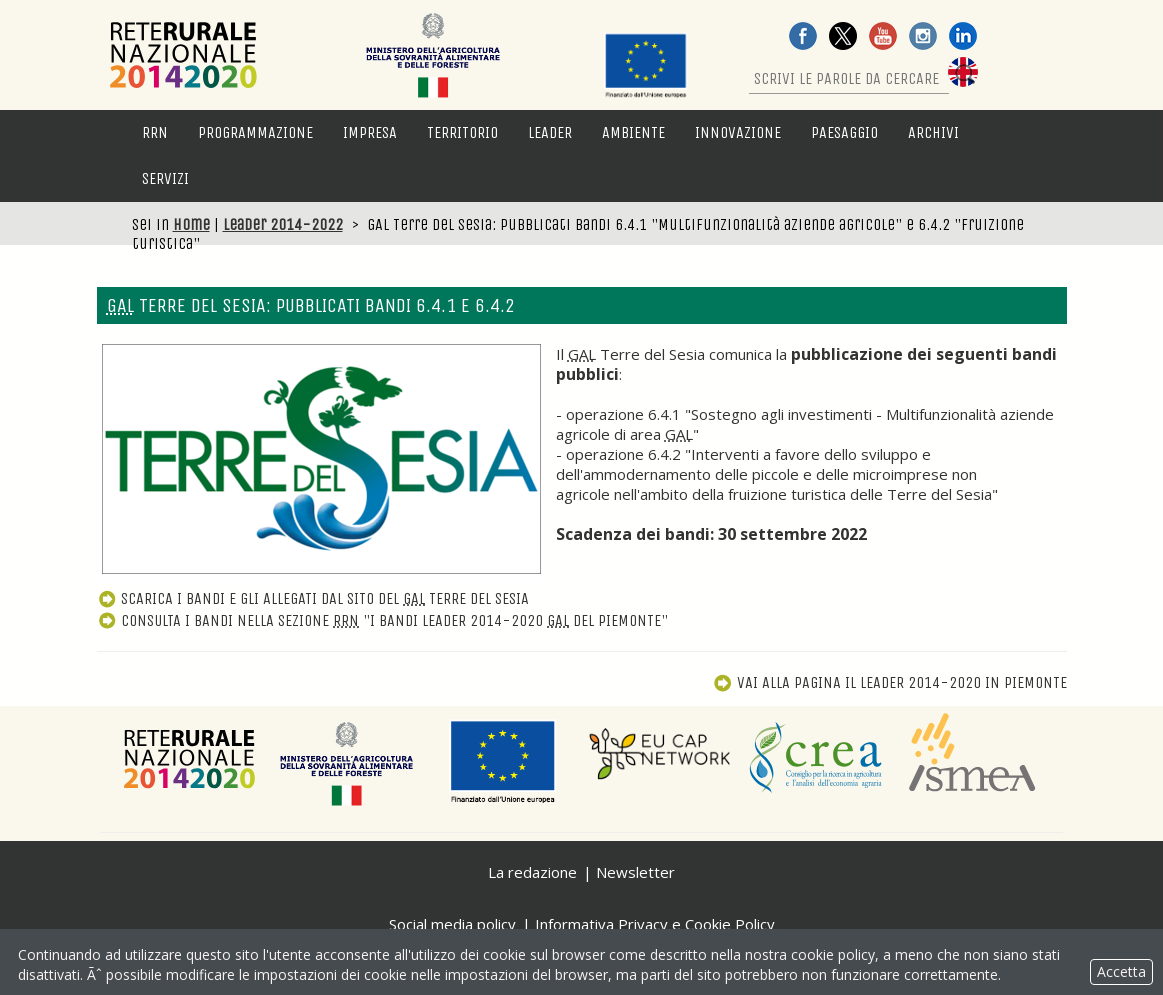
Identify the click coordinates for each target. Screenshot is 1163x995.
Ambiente (633, 132)
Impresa (370, 132)
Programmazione (255, 132)
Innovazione (738, 132)
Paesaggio (844, 132)
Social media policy (452, 924)
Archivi (933, 132)
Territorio (462, 132)
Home (191, 224)
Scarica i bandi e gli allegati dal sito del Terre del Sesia (313, 598)
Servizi (165, 178)
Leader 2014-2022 (283, 224)
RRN (155, 132)
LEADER (550, 132)
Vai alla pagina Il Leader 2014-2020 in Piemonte (889, 682)
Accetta (1121, 971)
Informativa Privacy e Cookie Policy (655, 924)
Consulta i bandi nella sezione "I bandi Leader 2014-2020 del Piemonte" (383, 620)
